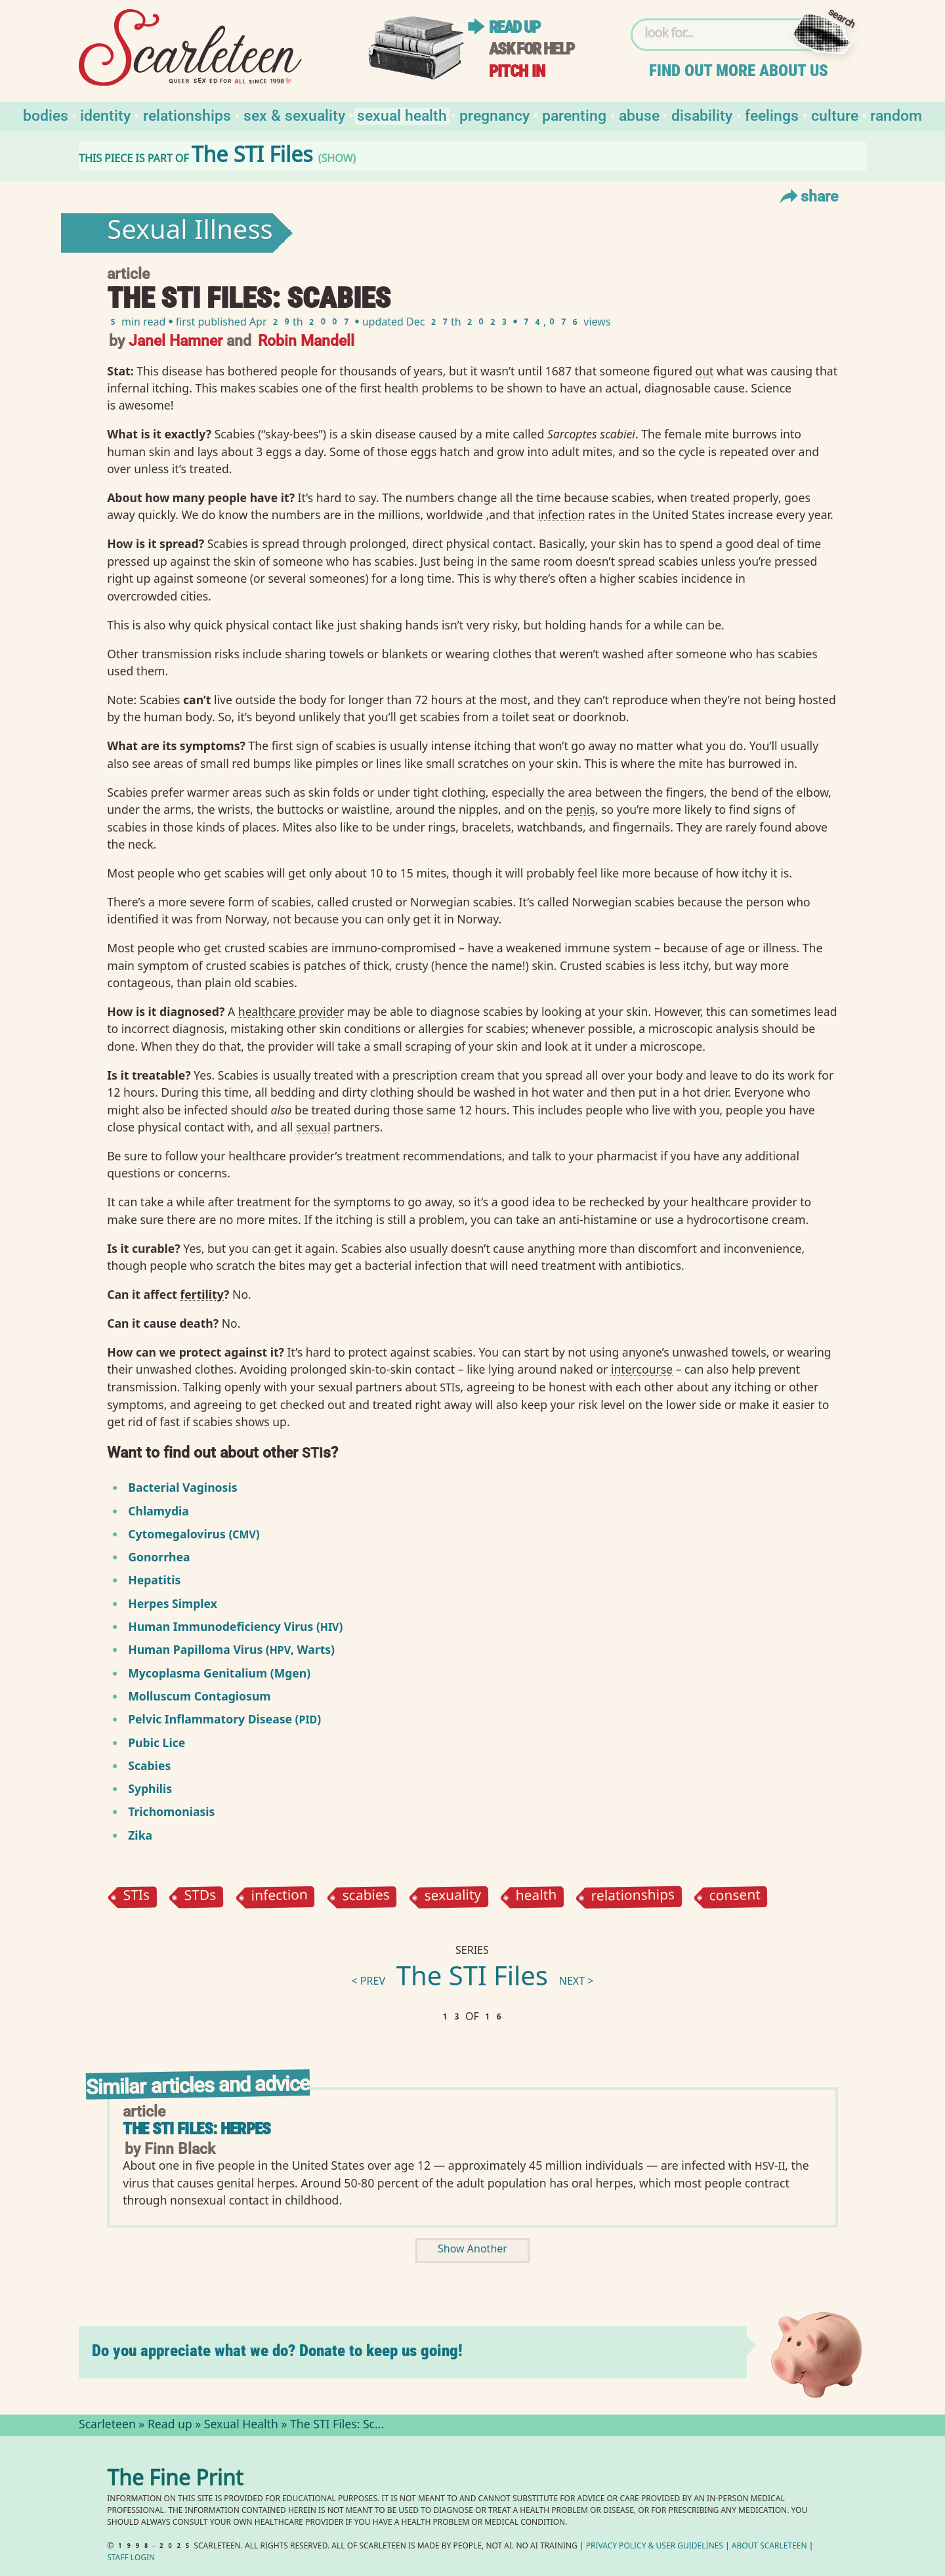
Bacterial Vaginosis (182, 1487)
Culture (834, 114)
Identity (105, 114)
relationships (633, 1897)
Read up (514, 27)
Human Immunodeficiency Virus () (235, 1626)
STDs (200, 1897)
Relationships (187, 114)
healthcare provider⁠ (291, 1011)
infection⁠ (561, 514)
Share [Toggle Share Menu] (807, 195)
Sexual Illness (190, 233)
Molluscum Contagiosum (199, 1696)
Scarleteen (107, 2426)
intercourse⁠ (642, 1369)
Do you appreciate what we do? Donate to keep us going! (277, 2350)
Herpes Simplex (172, 1603)
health (535, 1897)
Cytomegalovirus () (194, 1534)
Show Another (472, 2250)
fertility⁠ (202, 1294)
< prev (368, 1982)
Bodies (45, 114)
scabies (366, 1897)
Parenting (574, 114)
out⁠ (705, 371)
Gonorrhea (159, 1557)
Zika (140, 1835)
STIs (136, 1897)
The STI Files (472, 1979)
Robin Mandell (306, 339)
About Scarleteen (769, 2547)
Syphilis (150, 1788)
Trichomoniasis (171, 1811)
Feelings (772, 114)
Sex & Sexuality (294, 114)
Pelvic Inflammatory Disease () (224, 1719)
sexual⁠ (313, 1127)
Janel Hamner (175, 339)
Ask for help (531, 48)
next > (576, 1982)
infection (279, 1897)
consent (735, 1897)
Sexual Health (402, 114)
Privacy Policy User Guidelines (654, 2547)
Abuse (639, 114)
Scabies (149, 1765)
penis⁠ (580, 809)
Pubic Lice (156, 1742)
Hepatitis (154, 1580)
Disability (701, 114)
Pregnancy (494, 114)
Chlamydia (158, 1511)
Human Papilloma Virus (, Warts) (231, 1649)
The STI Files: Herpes (197, 2128)
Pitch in (517, 71)
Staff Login (131, 2558)
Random (896, 114)
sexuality (452, 1897)
